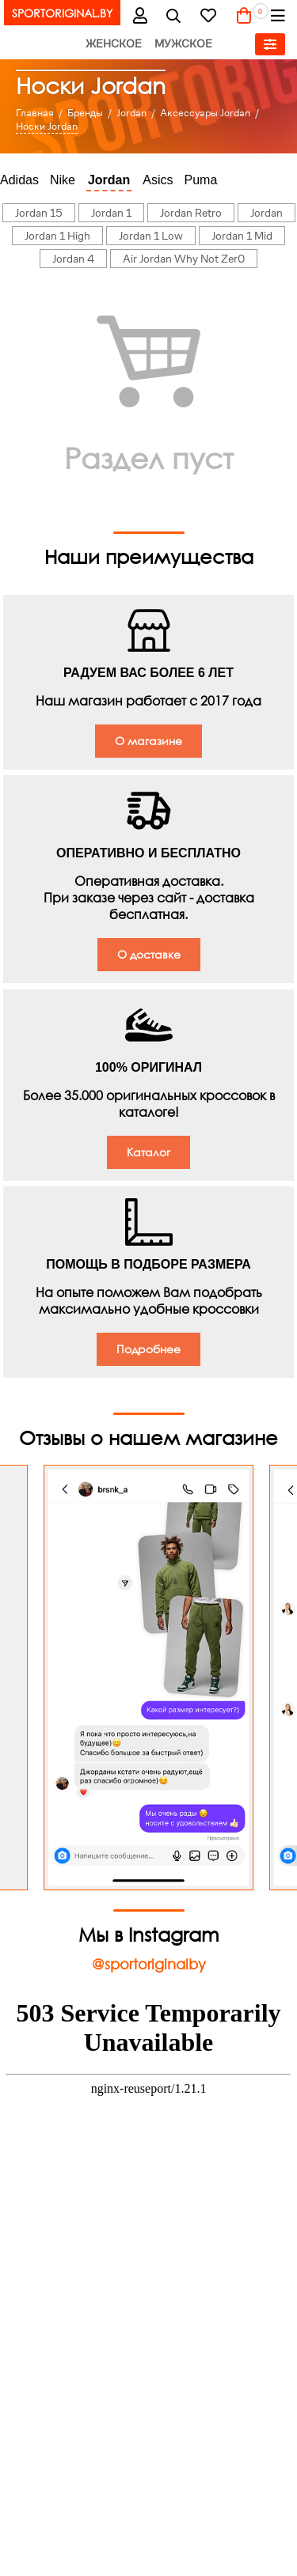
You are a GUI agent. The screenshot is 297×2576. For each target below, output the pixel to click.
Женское (114, 43)
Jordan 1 (111, 213)
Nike (62, 180)
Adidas (19, 180)
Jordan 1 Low (151, 236)
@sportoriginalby (149, 1964)
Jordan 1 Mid (241, 236)
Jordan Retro (191, 213)
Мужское (183, 43)
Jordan (109, 180)
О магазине (148, 740)
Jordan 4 (73, 259)
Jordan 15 (39, 213)
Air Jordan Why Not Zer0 (184, 259)
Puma (201, 180)
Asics (158, 180)
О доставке (149, 954)
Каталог (148, 1151)
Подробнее (148, 1348)
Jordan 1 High (57, 236)
